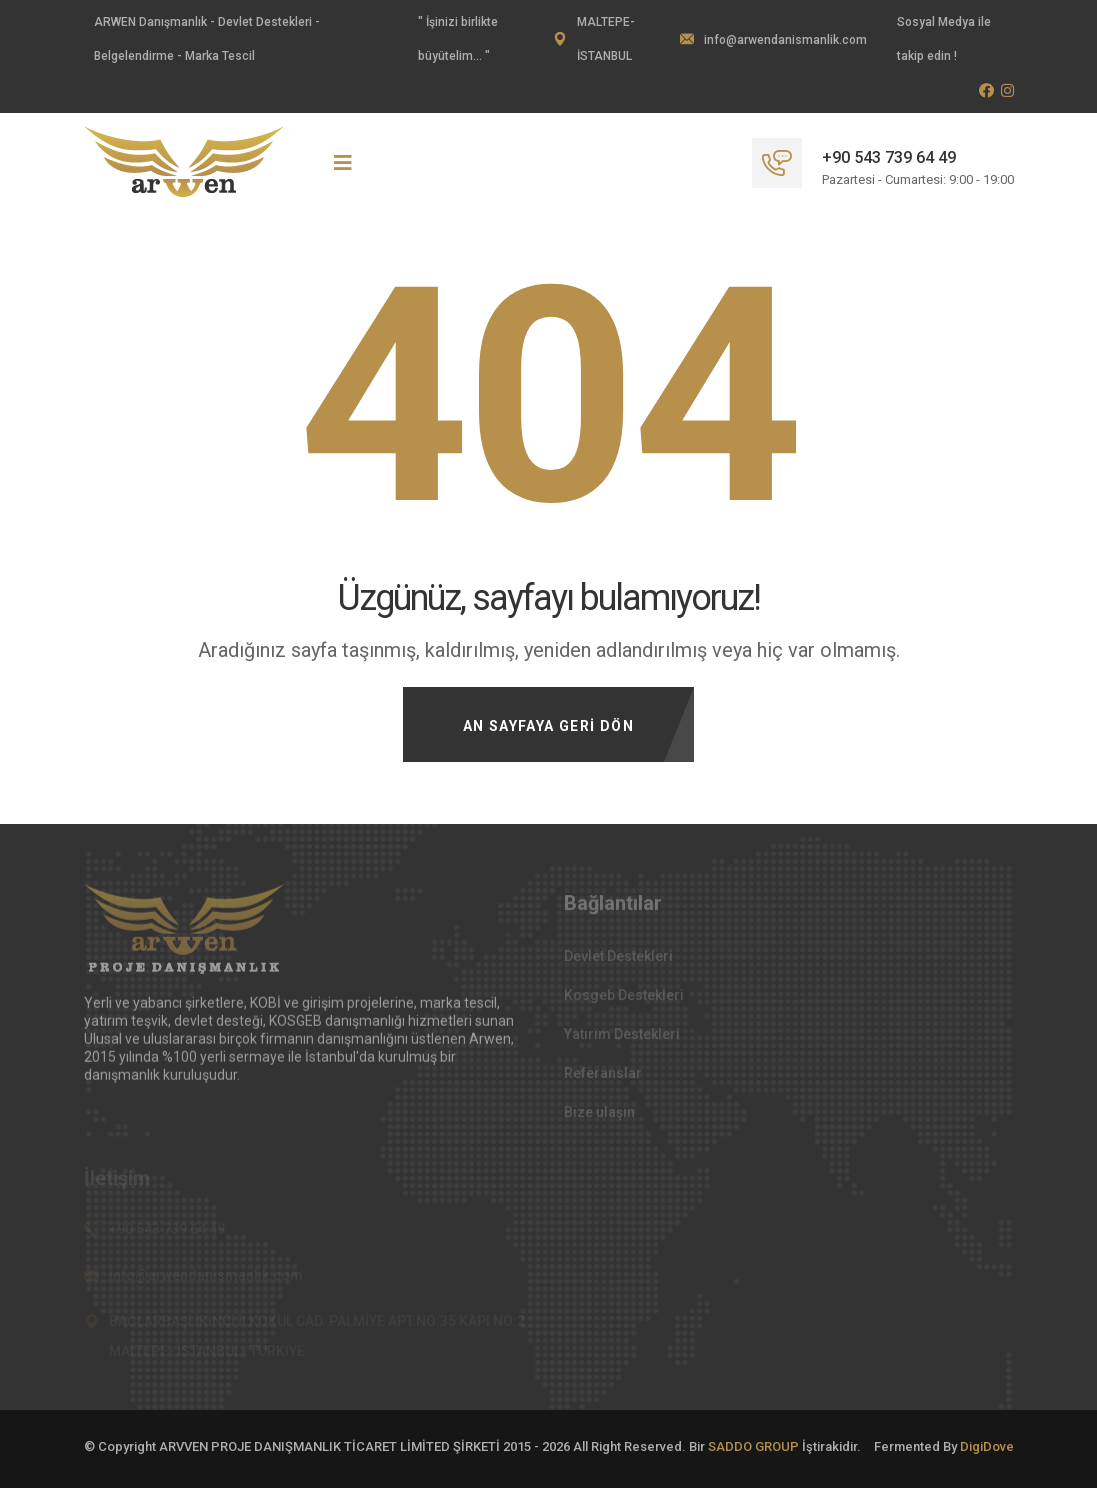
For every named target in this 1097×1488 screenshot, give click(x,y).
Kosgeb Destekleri (624, 1000)
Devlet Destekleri (618, 961)
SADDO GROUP (753, 1446)
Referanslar (603, 1078)
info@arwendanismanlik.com (785, 40)
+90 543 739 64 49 (889, 157)
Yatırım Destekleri (622, 1039)
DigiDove (987, 1446)
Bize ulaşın (599, 1117)
